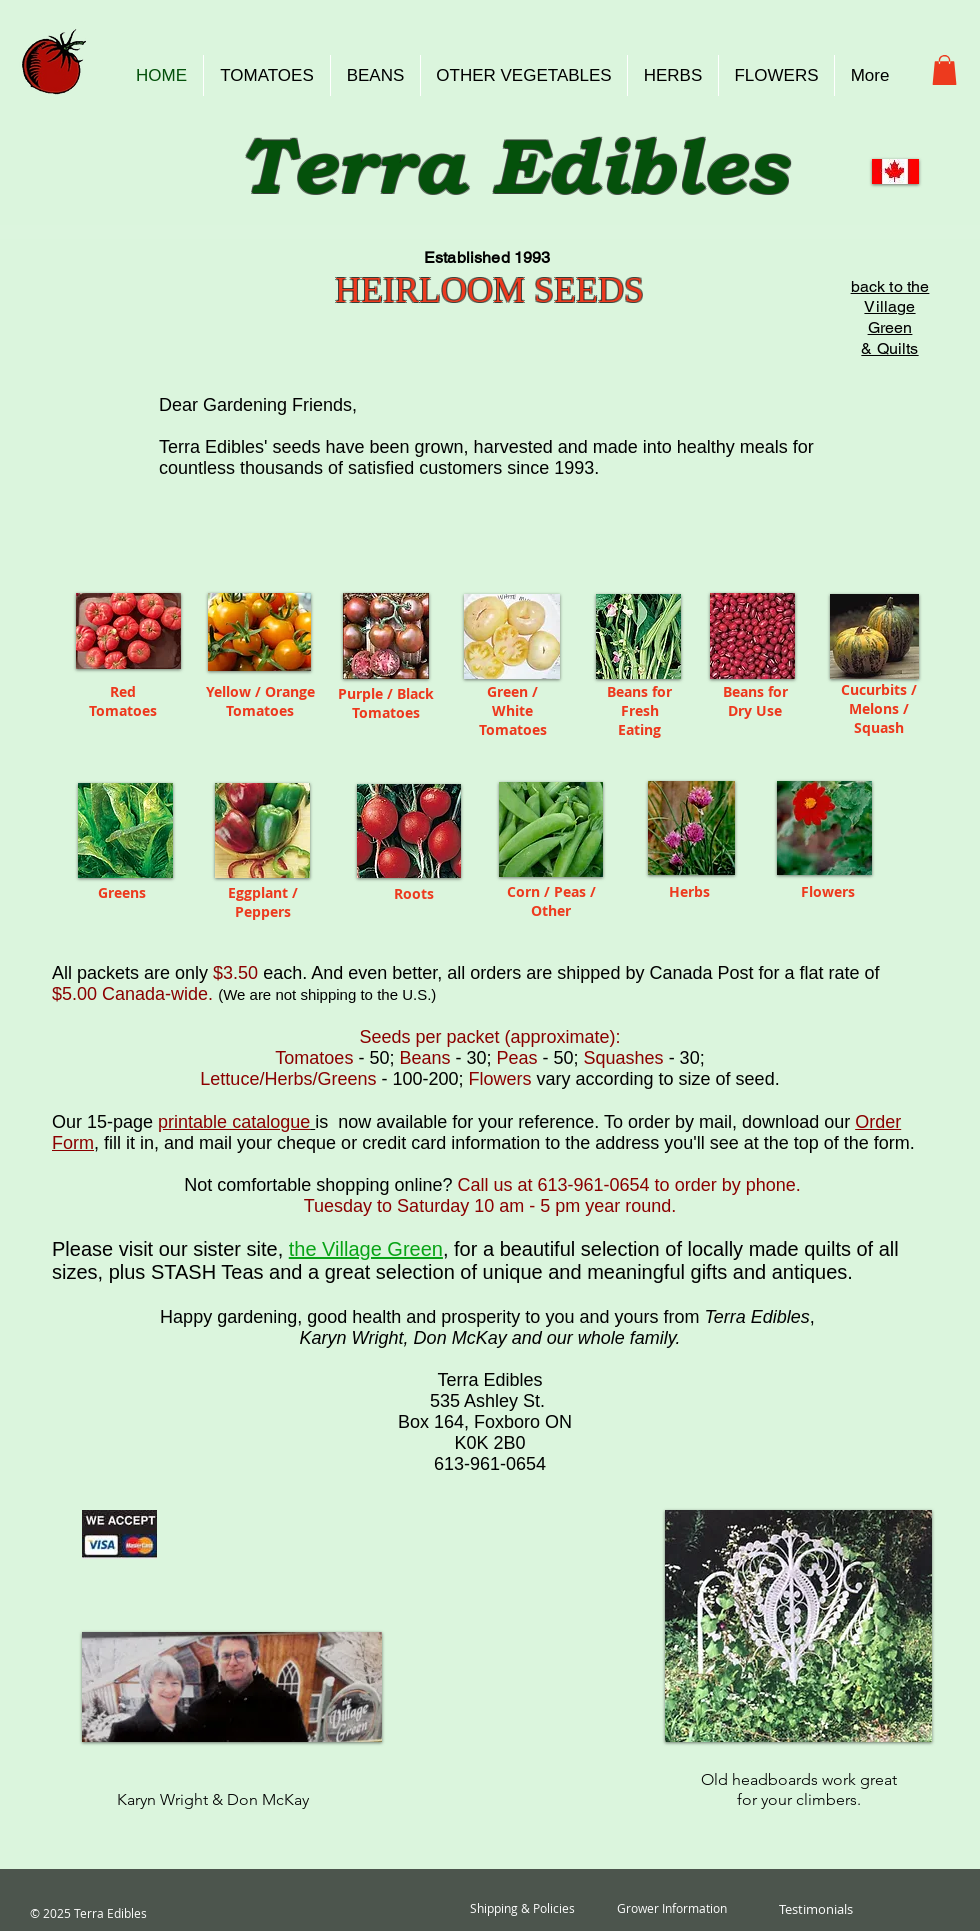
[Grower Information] (672, 1909)
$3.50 (235, 973)
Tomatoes (123, 710)
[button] (944, 70)
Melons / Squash (879, 718)
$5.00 (77, 994)
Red (123, 691)
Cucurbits (876, 689)
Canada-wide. (157, 994)
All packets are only (132, 973)
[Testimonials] (815, 1909)
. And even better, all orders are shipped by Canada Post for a (568, 973)
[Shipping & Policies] (522, 1909)
